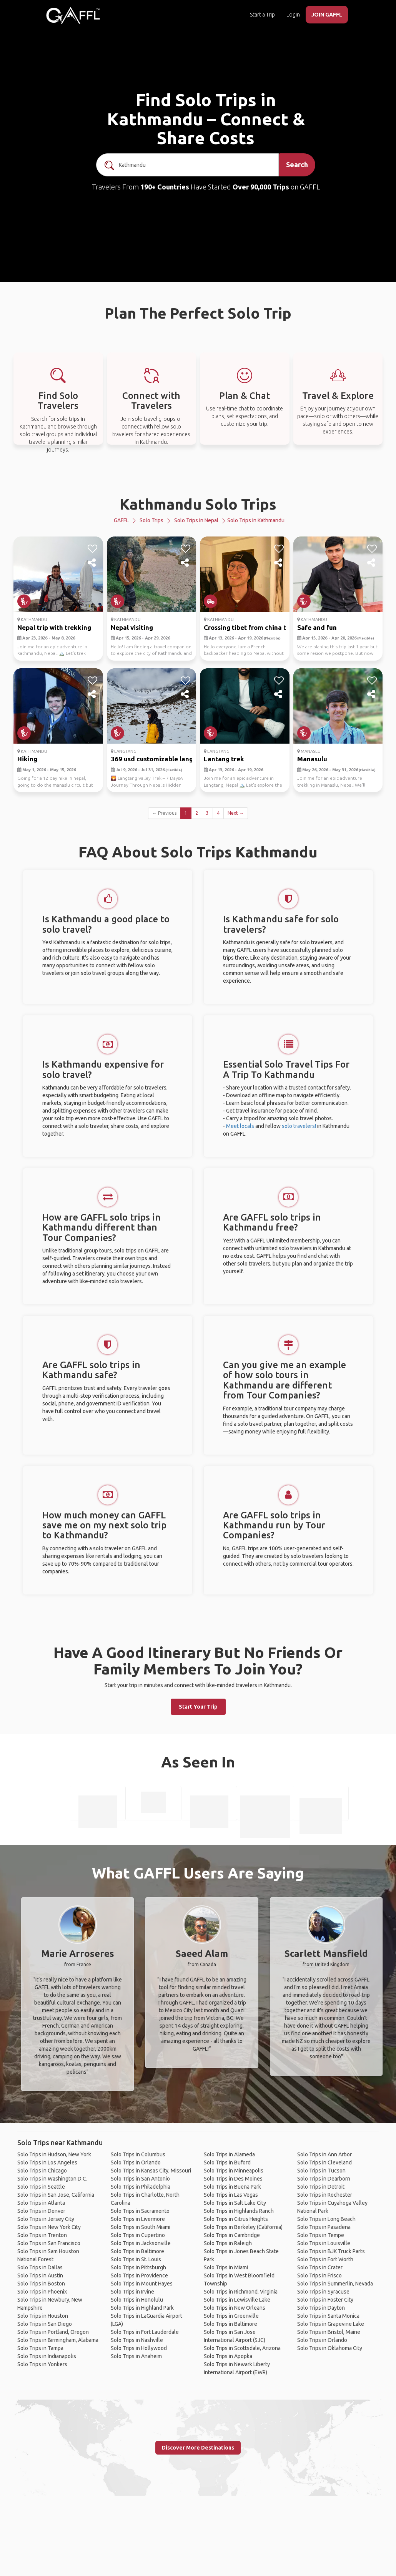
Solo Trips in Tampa (40, 2348)
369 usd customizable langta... (157, 758)
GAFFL (121, 520)
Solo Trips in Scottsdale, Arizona (242, 2348)
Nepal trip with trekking (54, 627)
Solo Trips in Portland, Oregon (53, 2332)
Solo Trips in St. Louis (136, 2259)
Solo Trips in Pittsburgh (138, 2267)
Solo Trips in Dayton (321, 2308)
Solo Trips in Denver (41, 2211)
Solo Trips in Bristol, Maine (328, 2332)
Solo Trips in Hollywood (139, 2348)
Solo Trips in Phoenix (42, 2292)
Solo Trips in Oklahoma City (329, 2348)
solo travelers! (299, 1126)
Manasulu (312, 758)
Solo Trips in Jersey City (45, 2219)
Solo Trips (151, 520)
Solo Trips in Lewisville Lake (237, 2300)
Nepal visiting (132, 627)
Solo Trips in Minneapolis (233, 2170)
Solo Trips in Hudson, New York (54, 2154)
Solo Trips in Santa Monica (328, 2316)
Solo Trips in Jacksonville (141, 2243)
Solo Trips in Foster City (325, 2300)
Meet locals (240, 1126)
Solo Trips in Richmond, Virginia (241, 2292)
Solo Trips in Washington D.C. (52, 2179)
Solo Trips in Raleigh (228, 2243)
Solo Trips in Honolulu (137, 2300)
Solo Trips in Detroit (320, 2187)
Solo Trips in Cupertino (138, 2235)
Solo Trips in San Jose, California (55, 2195)
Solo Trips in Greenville (231, 2316)
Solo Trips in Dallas (40, 2267)
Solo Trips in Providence (139, 2275)
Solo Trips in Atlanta (41, 2203)
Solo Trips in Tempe (320, 2235)
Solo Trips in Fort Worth (325, 2259)
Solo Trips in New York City (49, 2227)
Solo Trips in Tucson (321, 2170)
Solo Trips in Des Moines (233, 2179)
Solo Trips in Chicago (42, 2170)
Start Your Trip (198, 1707)
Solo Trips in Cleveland (324, 2162)
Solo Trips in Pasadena (324, 2227)
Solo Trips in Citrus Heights (236, 2219)
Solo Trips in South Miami (140, 2227)
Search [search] (297, 164)
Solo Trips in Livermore (138, 2219)
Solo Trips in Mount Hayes (142, 2283)
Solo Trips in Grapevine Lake (330, 2324)
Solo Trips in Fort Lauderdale (145, 2332)
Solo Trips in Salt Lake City (235, 2203)
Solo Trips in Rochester (324, 2195)
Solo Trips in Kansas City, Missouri (151, 2170)
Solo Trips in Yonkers (42, 2364)
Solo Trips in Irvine (132, 2292)
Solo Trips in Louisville (323, 2243)
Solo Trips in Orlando (136, 2162)
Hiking (27, 758)
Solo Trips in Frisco (319, 2275)
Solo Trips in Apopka (228, 2356)
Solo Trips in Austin (40, 2275)
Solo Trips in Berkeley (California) (243, 2227)
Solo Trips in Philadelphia (140, 2187)
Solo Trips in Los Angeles (47, 2162)
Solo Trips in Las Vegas (231, 2195)
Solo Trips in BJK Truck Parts (331, 2251)
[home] (73, 15)
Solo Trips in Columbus (138, 2154)
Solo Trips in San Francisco (48, 2243)
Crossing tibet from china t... (247, 627)
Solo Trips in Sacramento (140, 2211)
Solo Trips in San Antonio (140, 2179)
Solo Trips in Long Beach (326, 2219)
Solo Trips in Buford (227, 2162)
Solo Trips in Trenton (42, 2235)
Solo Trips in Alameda (229, 2154)
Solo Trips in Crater (320, 2267)
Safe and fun (317, 627)
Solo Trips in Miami (226, 2267)
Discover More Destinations (198, 2448)
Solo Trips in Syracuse (323, 2292)
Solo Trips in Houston (42, 2316)
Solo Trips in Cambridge (232, 2235)
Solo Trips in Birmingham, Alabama (57, 2340)
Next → (236, 813)
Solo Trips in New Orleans (234, 2308)
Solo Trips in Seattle (41, 2187)
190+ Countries (164, 187)
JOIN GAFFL (326, 15)
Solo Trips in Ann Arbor (324, 2154)
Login (293, 15)
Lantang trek (224, 758)
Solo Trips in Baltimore (137, 2251)
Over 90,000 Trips (261, 187)
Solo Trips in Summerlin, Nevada (335, 2283)
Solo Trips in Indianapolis (46, 2356)
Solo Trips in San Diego (44, 2324)
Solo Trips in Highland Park (142, 2308)
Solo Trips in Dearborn (323, 2179)
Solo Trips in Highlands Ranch (239, 2211)
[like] (92, 548)
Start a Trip (262, 15)
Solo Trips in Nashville (137, 2340)
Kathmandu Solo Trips (198, 504)
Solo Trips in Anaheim (136, 2356)
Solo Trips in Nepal (196, 520)
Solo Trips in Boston (41, 2283)
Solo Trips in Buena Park (232, 2187)
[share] (92, 563)
